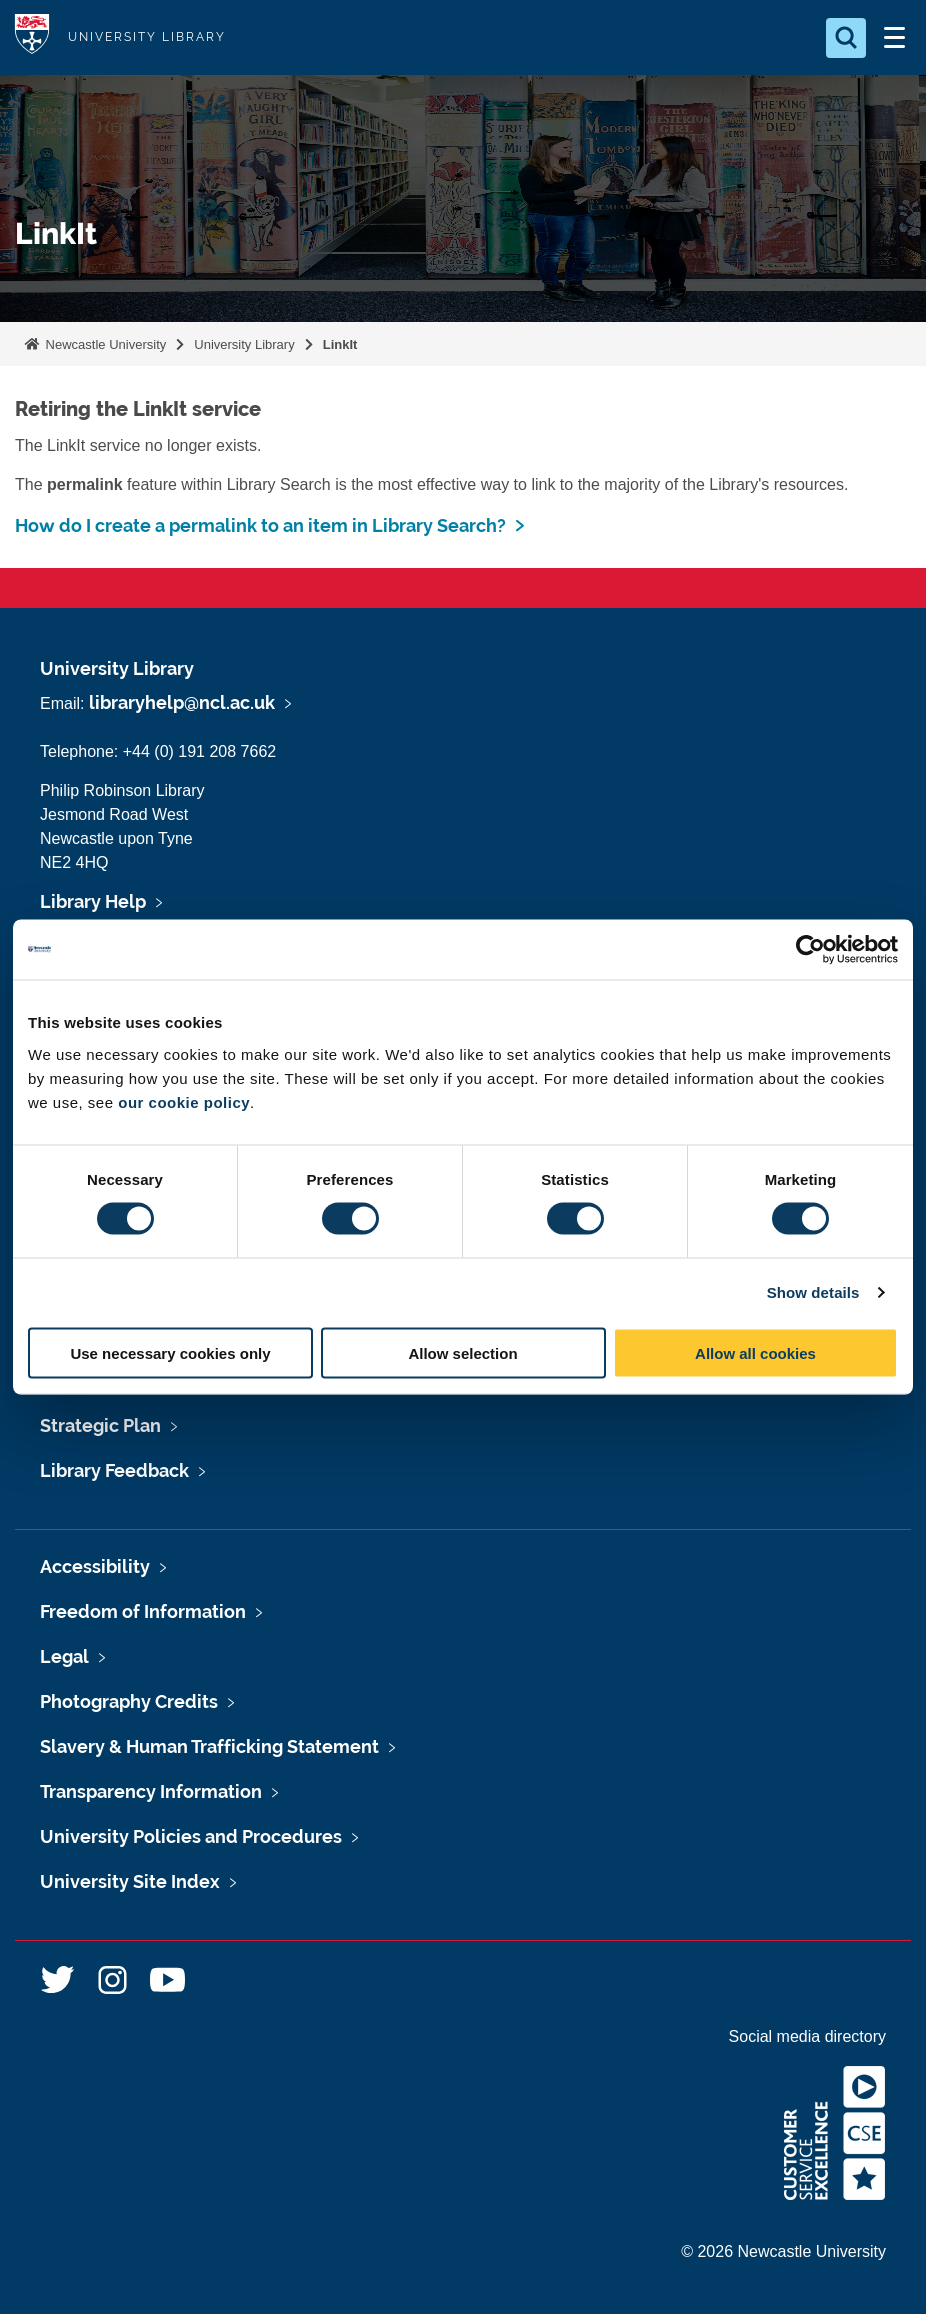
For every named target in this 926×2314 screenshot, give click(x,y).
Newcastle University (104, 344)
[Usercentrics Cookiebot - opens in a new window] (810, 950)
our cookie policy (184, 1101)
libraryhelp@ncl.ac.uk (182, 702)
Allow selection (462, 1352)
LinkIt (340, 344)
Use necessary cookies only (170, 1352)
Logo (32, 37)
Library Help (93, 901)
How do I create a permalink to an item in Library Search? (260, 525)
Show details (813, 1292)
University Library (244, 344)
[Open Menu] (894, 38)
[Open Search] (846, 38)
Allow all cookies (755, 1352)
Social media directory (807, 2036)
